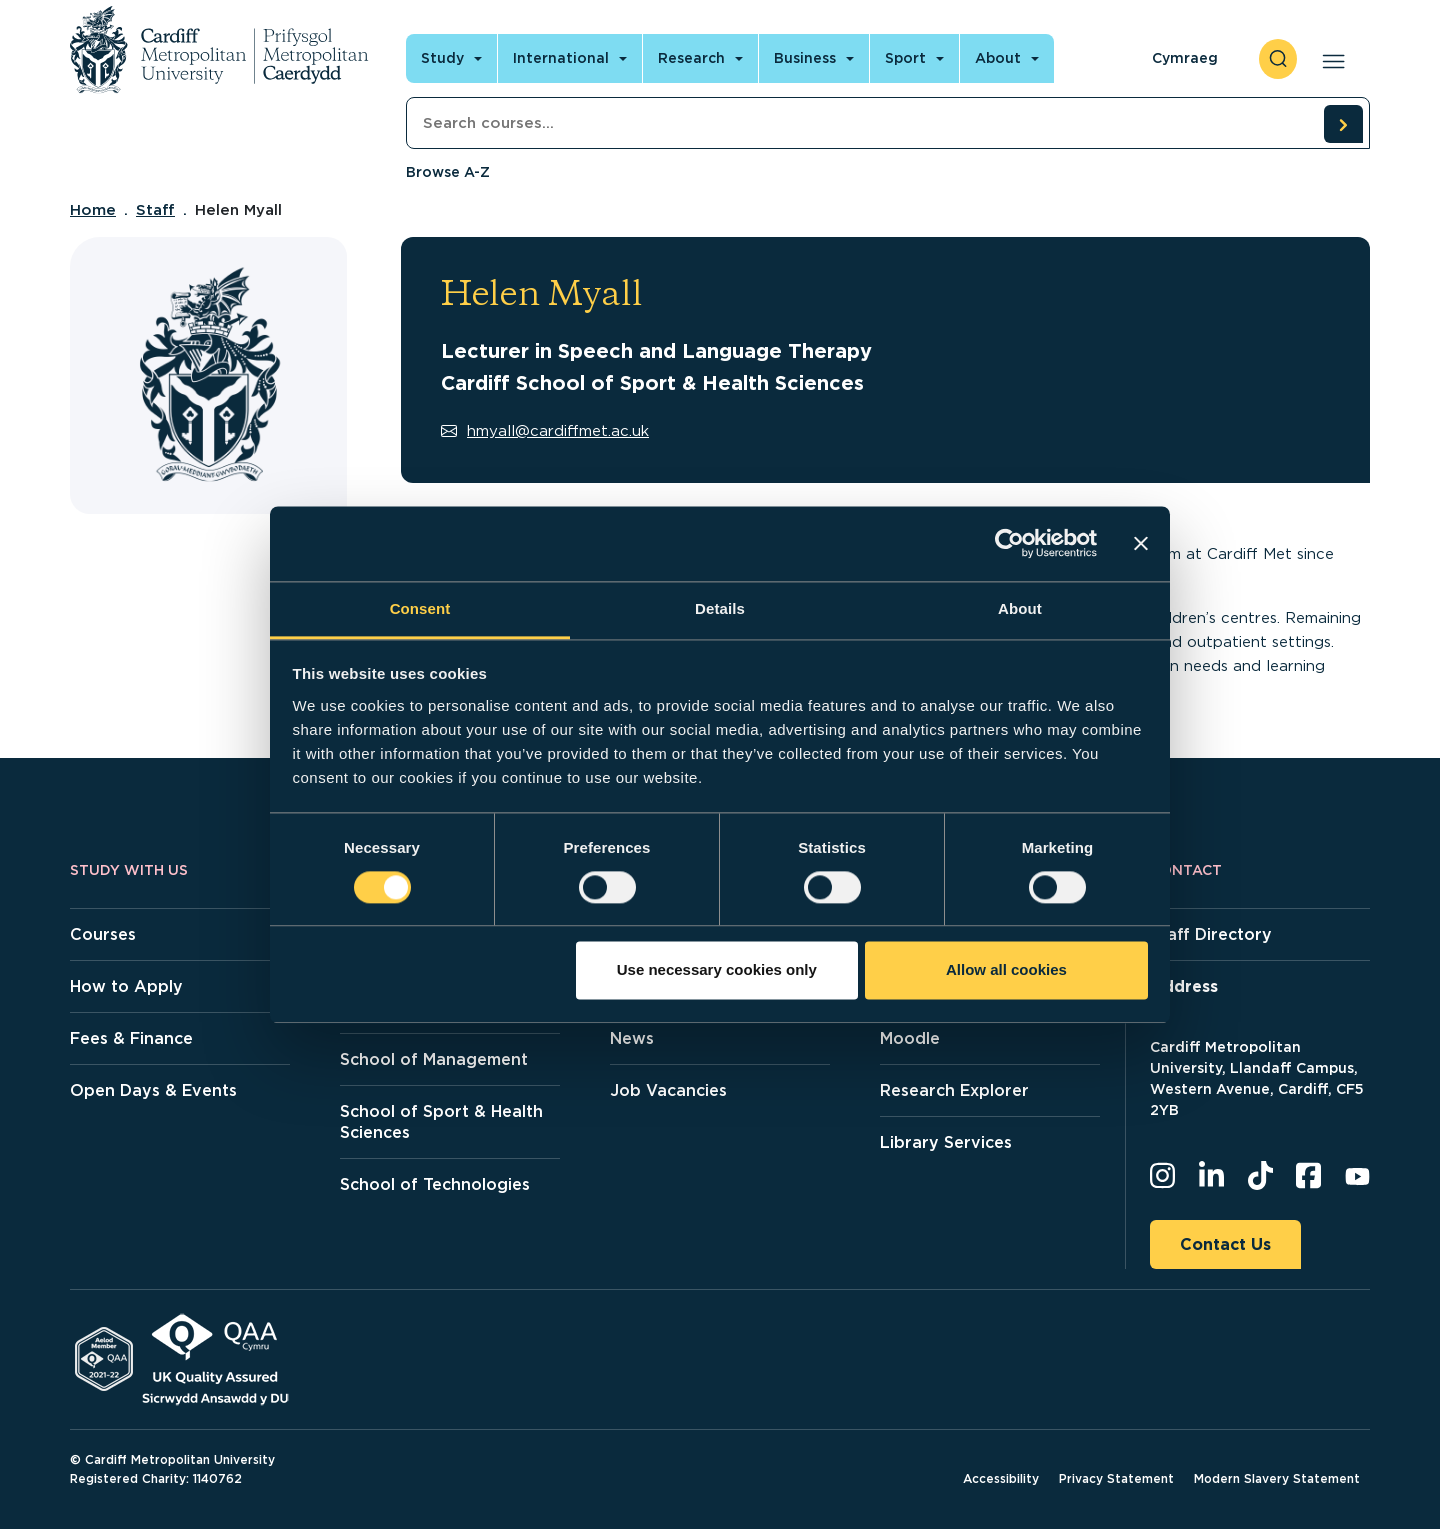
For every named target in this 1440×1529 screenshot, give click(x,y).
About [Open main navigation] (998, 58)
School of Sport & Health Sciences (441, 1122)
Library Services (946, 1142)
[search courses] (1343, 124)
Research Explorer (954, 1090)
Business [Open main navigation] (805, 58)
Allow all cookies (1006, 970)
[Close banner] (1141, 543)
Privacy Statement (1116, 1478)
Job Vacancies (668, 1090)
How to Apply (126, 986)
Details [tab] (720, 608)
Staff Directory (1211, 934)
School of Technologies (435, 1184)
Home (93, 210)
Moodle (910, 1038)
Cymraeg (1185, 58)
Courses (103, 934)
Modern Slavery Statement (1277, 1478)
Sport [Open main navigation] (905, 58)
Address (1184, 986)
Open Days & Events (153, 1090)
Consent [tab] (420, 608)
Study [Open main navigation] (442, 58)
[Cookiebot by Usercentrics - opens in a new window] (1009, 543)
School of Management (434, 1059)
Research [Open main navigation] (691, 58)
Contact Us (1225, 1244)
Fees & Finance (131, 1038)
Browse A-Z (448, 172)
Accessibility (1001, 1478)
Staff (155, 210)
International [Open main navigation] (561, 58)
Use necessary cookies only (717, 970)
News (632, 1038)
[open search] (1278, 59)
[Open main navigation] (1329, 59)
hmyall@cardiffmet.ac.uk (545, 431)
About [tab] (1020, 608)
